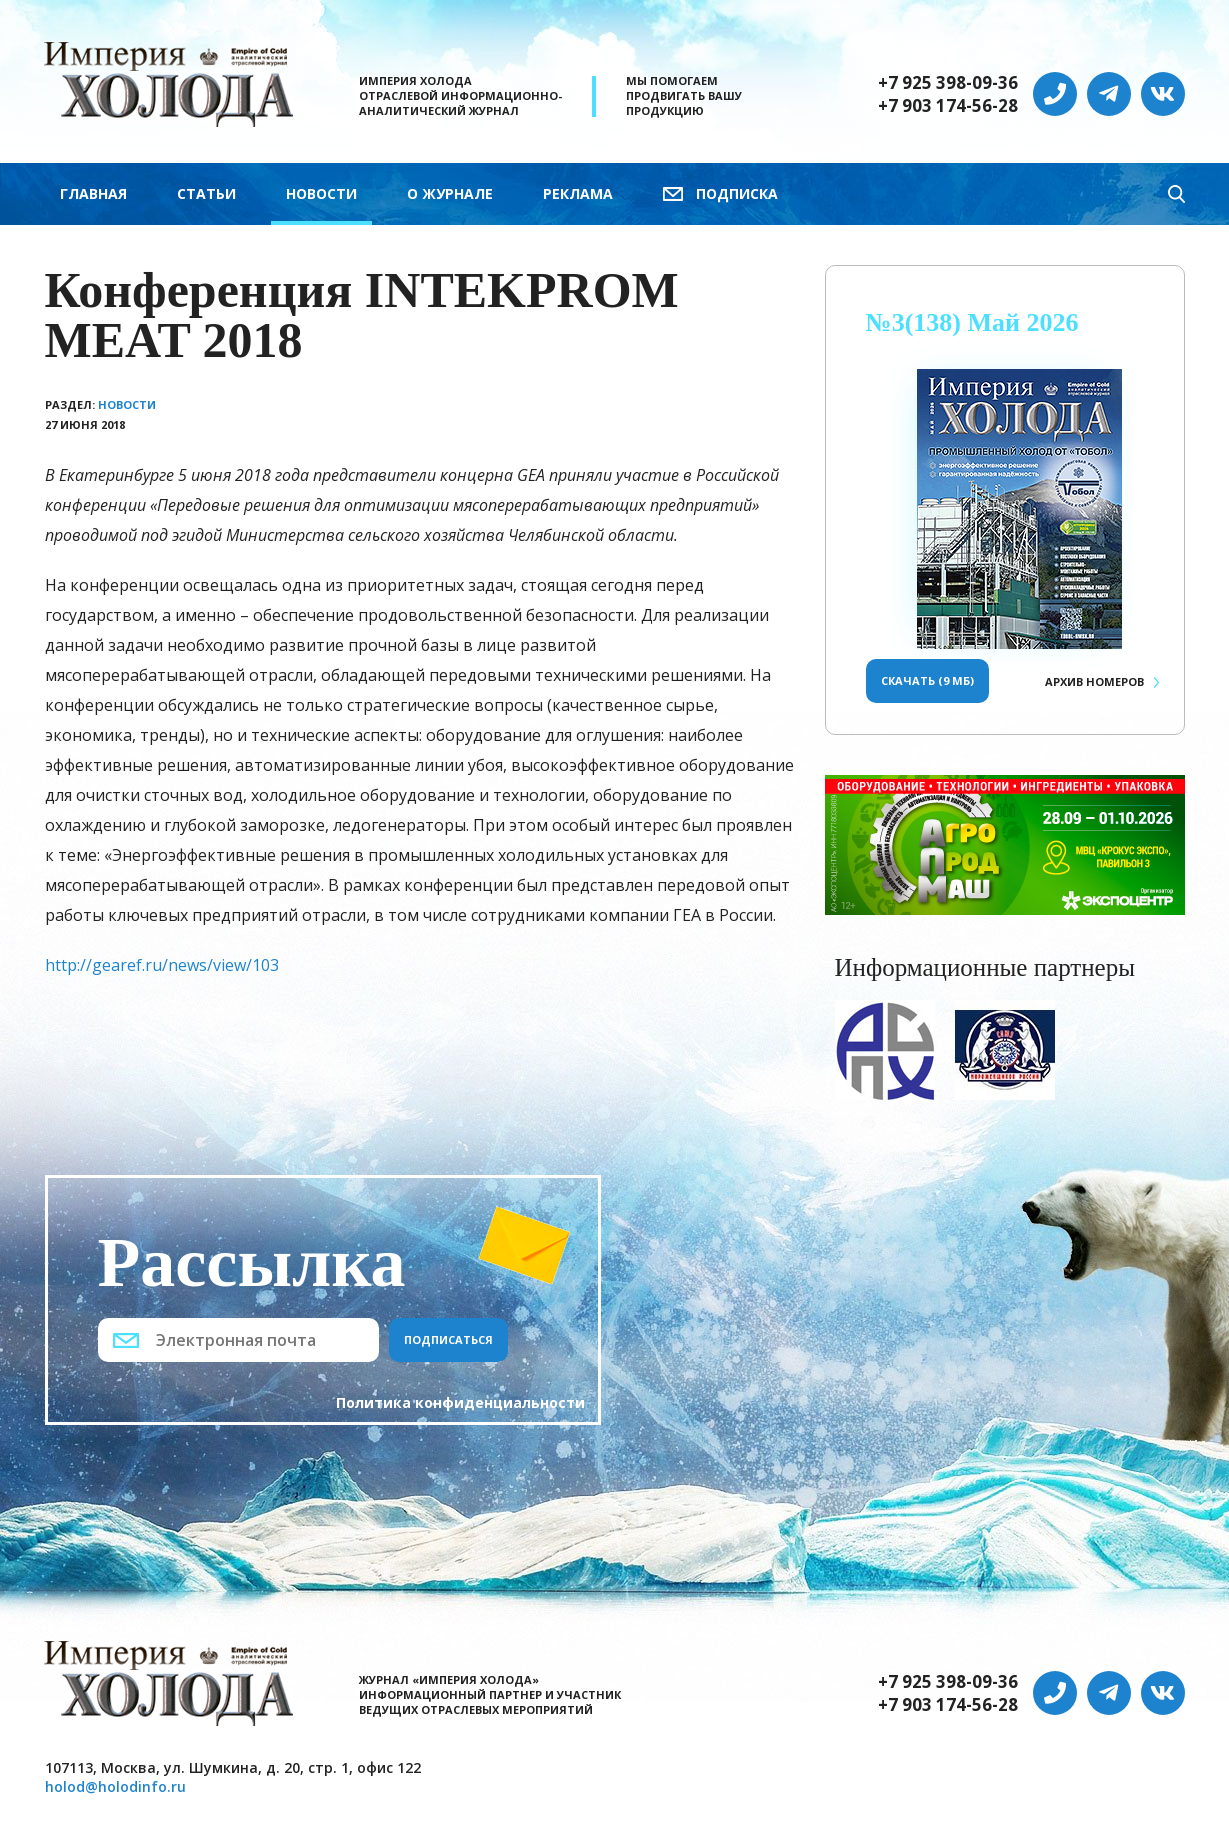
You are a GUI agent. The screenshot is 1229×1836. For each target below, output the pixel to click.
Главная (93, 193)
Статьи (206, 193)
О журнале (450, 193)
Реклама (578, 193)
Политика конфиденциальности (460, 1402)
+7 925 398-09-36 (948, 83)
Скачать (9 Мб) (927, 680)
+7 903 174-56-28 (948, 106)
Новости (321, 193)
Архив (1094, 681)
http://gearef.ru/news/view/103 (162, 965)
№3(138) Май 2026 (972, 322)
